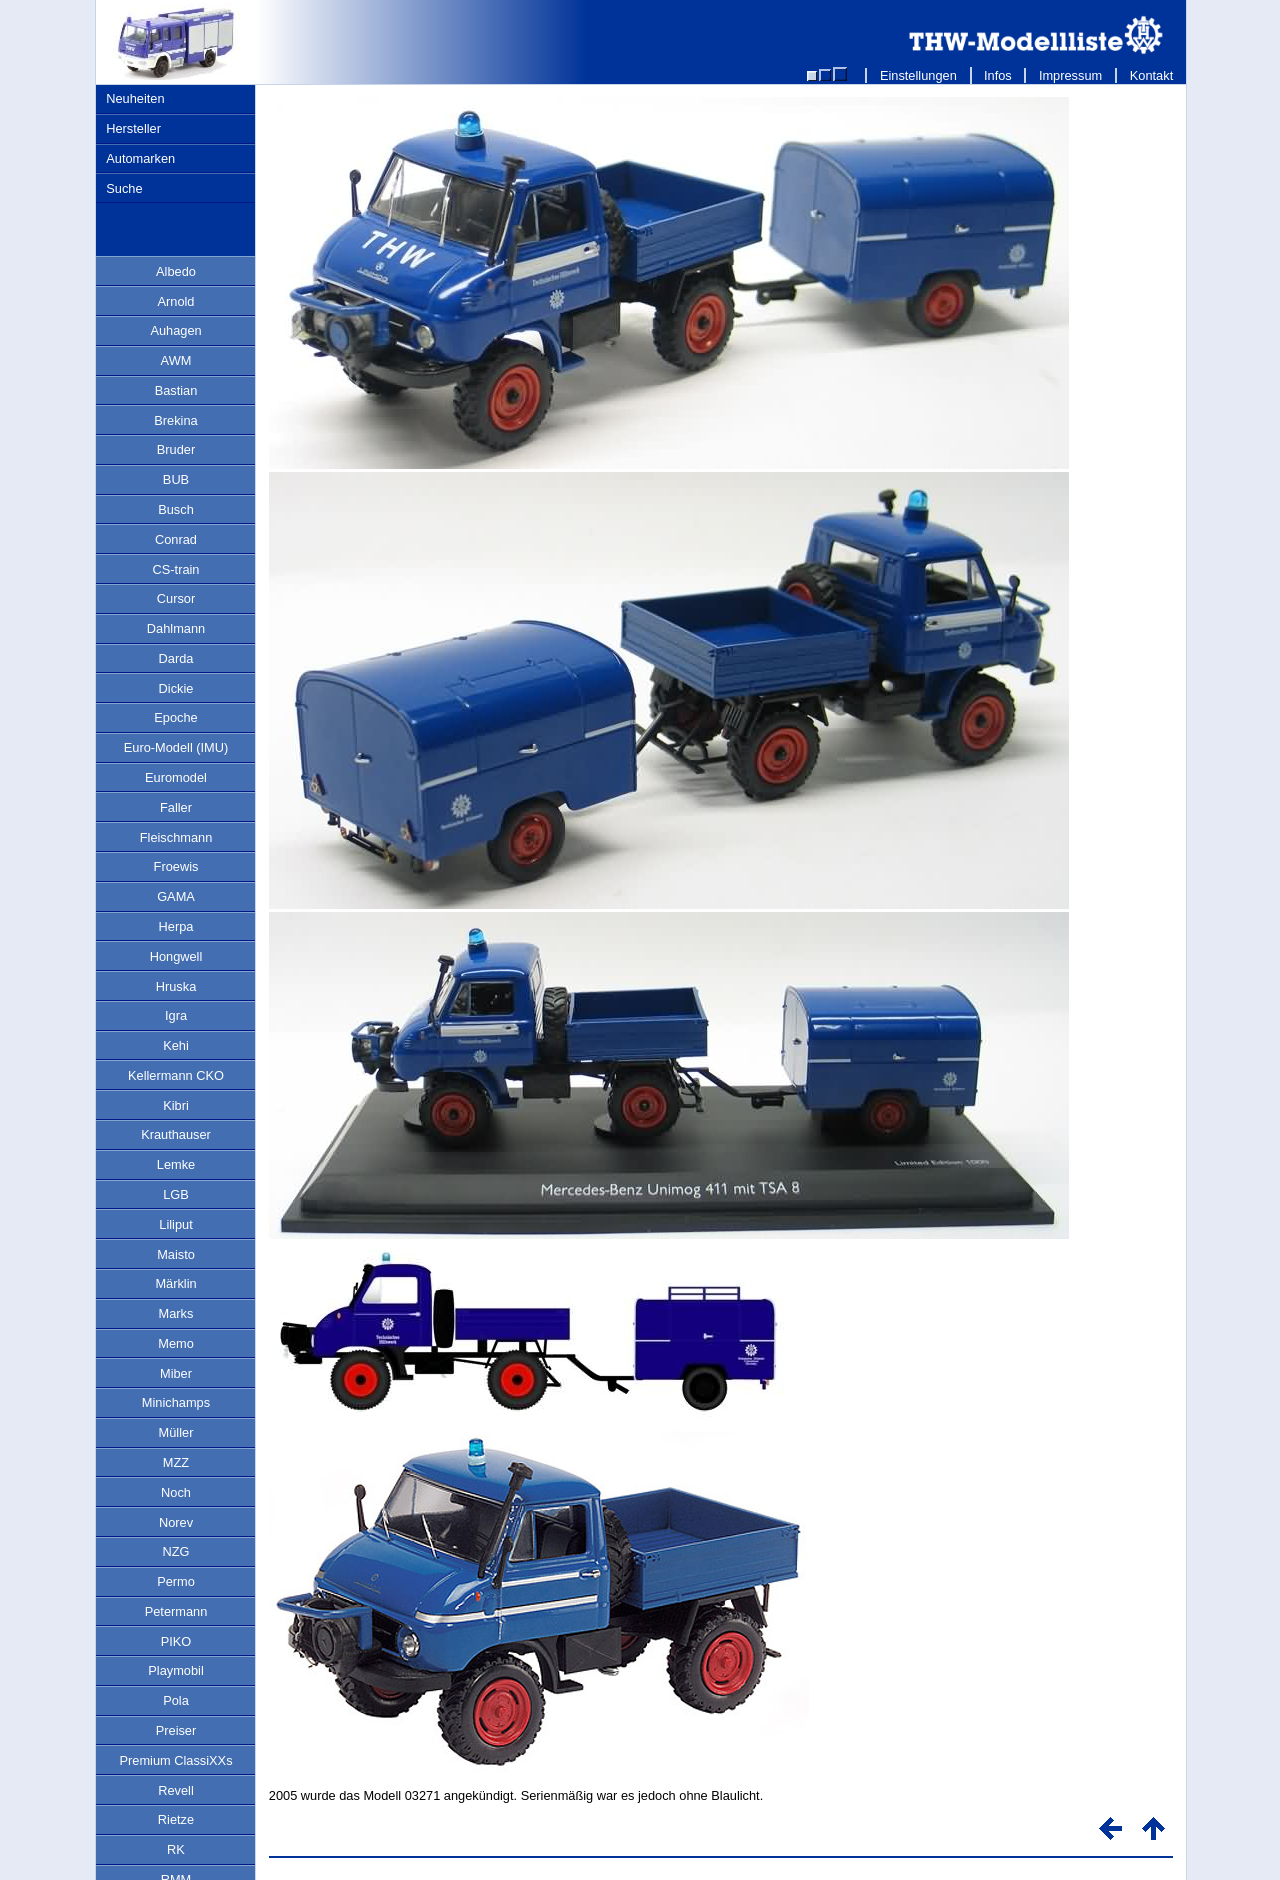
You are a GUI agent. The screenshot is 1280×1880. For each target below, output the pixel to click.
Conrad (176, 539)
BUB (176, 479)
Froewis (176, 866)
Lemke (176, 1164)
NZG (175, 1551)
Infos (998, 75)
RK (176, 1849)
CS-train (176, 569)
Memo (176, 1343)
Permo (176, 1581)
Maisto (176, 1254)
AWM (176, 360)
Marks (176, 1313)
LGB (176, 1194)
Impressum (1070, 75)
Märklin (175, 1283)
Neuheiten (135, 98)
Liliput (175, 1224)
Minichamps (176, 1402)
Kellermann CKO (176, 1075)
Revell (176, 1790)
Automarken (140, 158)
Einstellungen (918, 75)
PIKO (176, 1641)
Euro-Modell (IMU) (176, 747)
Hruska (176, 986)
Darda (176, 658)
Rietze (176, 1819)
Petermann (176, 1611)
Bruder (176, 449)
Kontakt (1151, 75)
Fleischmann (176, 837)
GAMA (176, 896)
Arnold (176, 301)
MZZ (176, 1462)
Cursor (176, 598)
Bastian (176, 390)
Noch (176, 1492)
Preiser (176, 1730)
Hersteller (133, 128)
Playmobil (175, 1670)
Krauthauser (176, 1134)
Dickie (176, 688)
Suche (124, 188)
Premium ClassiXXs (175, 1760)
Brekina (175, 420)
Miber (176, 1373)
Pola (176, 1700)
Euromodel (176, 777)
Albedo (176, 271)
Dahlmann (176, 628)
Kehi (176, 1045)
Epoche (175, 717)
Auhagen (175, 330)
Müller (176, 1432)
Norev (176, 1522)
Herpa (176, 926)
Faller (176, 807)
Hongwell (176, 956)
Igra (176, 1015)
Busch (176, 509)
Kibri (176, 1105)
